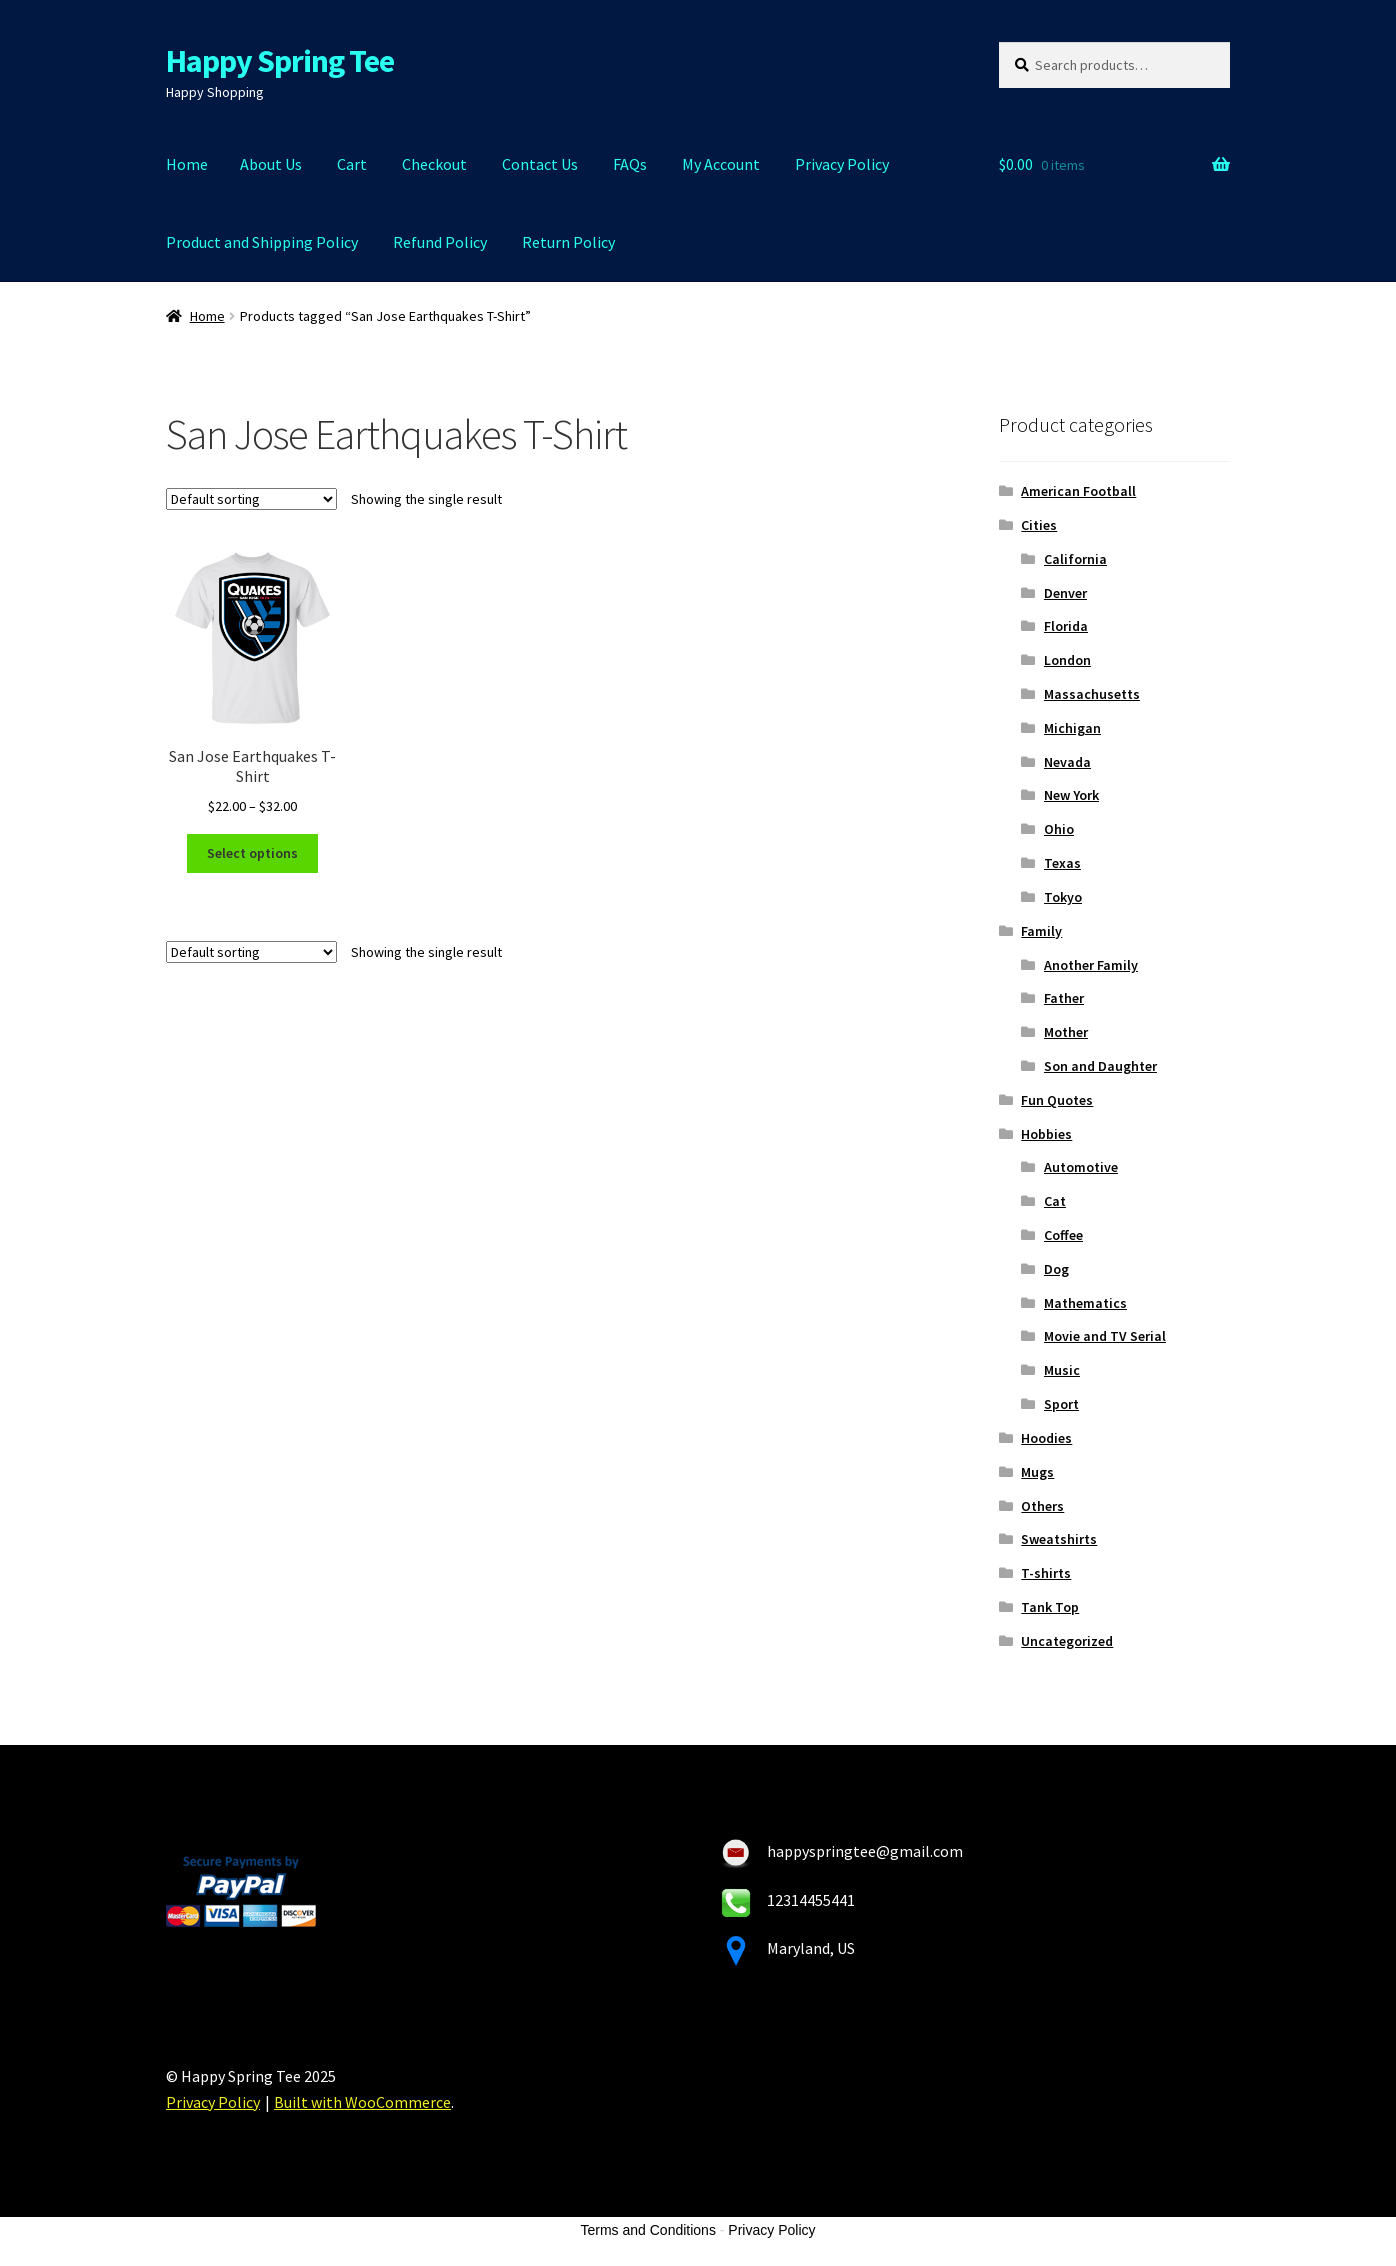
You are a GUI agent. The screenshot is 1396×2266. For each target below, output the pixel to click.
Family (1041, 931)
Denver (1065, 593)
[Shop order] (251, 499)
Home (187, 164)
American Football (1078, 491)
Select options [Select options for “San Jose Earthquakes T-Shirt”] (252, 853)
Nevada (1067, 762)
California (1075, 559)
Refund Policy (440, 242)
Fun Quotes (1057, 1100)
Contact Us (540, 164)
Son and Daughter (1100, 1066)
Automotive (1081, 1167)
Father (1064, 998)
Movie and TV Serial (1105, 1336)
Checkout (434, 164)
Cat (1055, 1201)
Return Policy (568, 242)
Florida (1066, 626)
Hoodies (1046, 1438)
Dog (1056, 1269)
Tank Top (1050, 1607)
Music (1062, 1370)
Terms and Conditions (648, 2230)
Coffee (1063, 1235)
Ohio (1059, 829)
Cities (1039, 525)
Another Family (1091, 965)
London (1067, 660)
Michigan (1072, 728)
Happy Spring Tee (280, 61)
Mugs (1037, 1472)
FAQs (630, 164)
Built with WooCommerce (362, 2102)
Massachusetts (1092, 694)
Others (1042, 1506)
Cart (352, 164)
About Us (271, 164)
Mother (1066, 1032)
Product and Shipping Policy (262, 242)
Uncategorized (1067, 1641)
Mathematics (1085, 1303)
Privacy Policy (842, 164)
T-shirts (1046, 1573)
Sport (1061, 1404)
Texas (1062, 863)
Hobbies (1046, 1134)
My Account (721, 164)
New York (1071, 795)
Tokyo (1063, 897)
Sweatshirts (1059, 1539)
